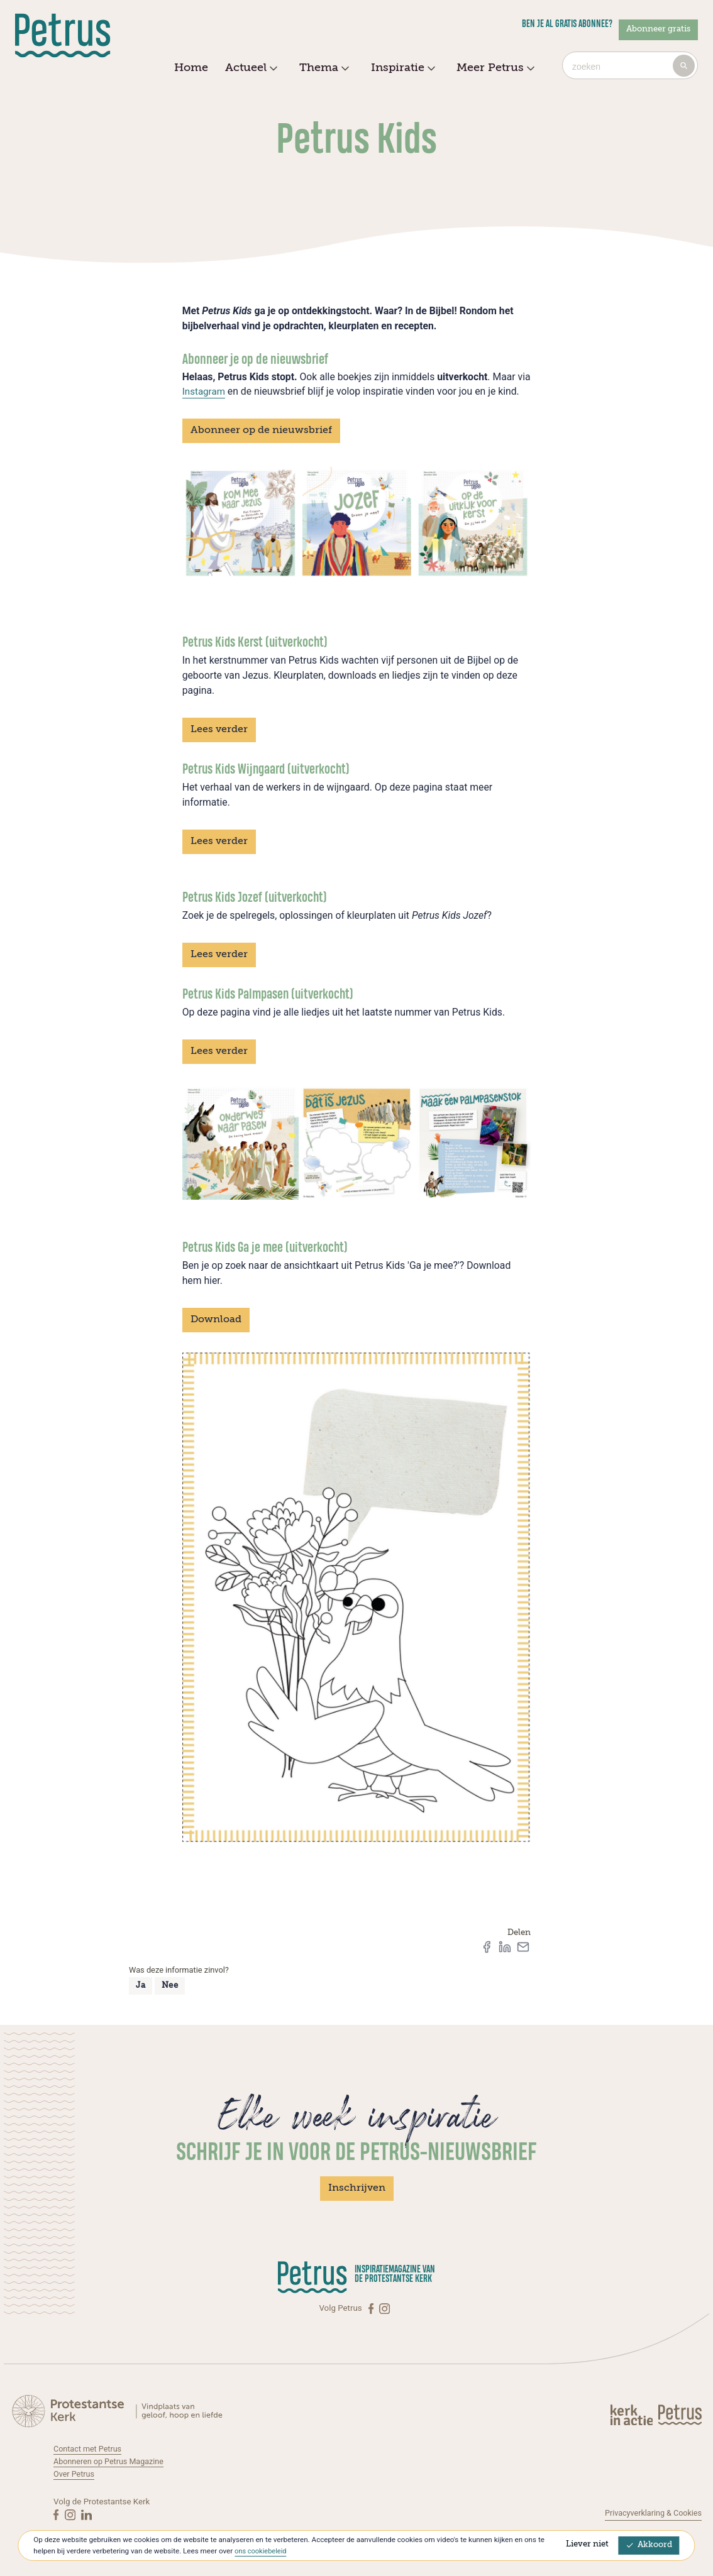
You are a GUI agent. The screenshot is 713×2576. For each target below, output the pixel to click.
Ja (140, 1985)
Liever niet (587, 2544)
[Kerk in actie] (633, 2414)
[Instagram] (384, 2308)
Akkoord (649, 2545)
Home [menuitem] (191, 68)
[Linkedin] (86, 2514)
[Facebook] (371, 2308)
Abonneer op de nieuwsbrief (261, 430)
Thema (322, 68)
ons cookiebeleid (262, 2550)
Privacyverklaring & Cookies (650, 2513)
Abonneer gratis (658, 29)
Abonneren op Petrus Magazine (111, 2461)
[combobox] (630, 65)
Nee (170, 1985)
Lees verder (219, 730)
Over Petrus (75, 2474)
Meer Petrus (493, 68)
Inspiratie (401, 68)
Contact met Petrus (89, 2448)
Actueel (249, 68)
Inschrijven (356, 2188)
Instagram (204, 391)
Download (216, 1320)
